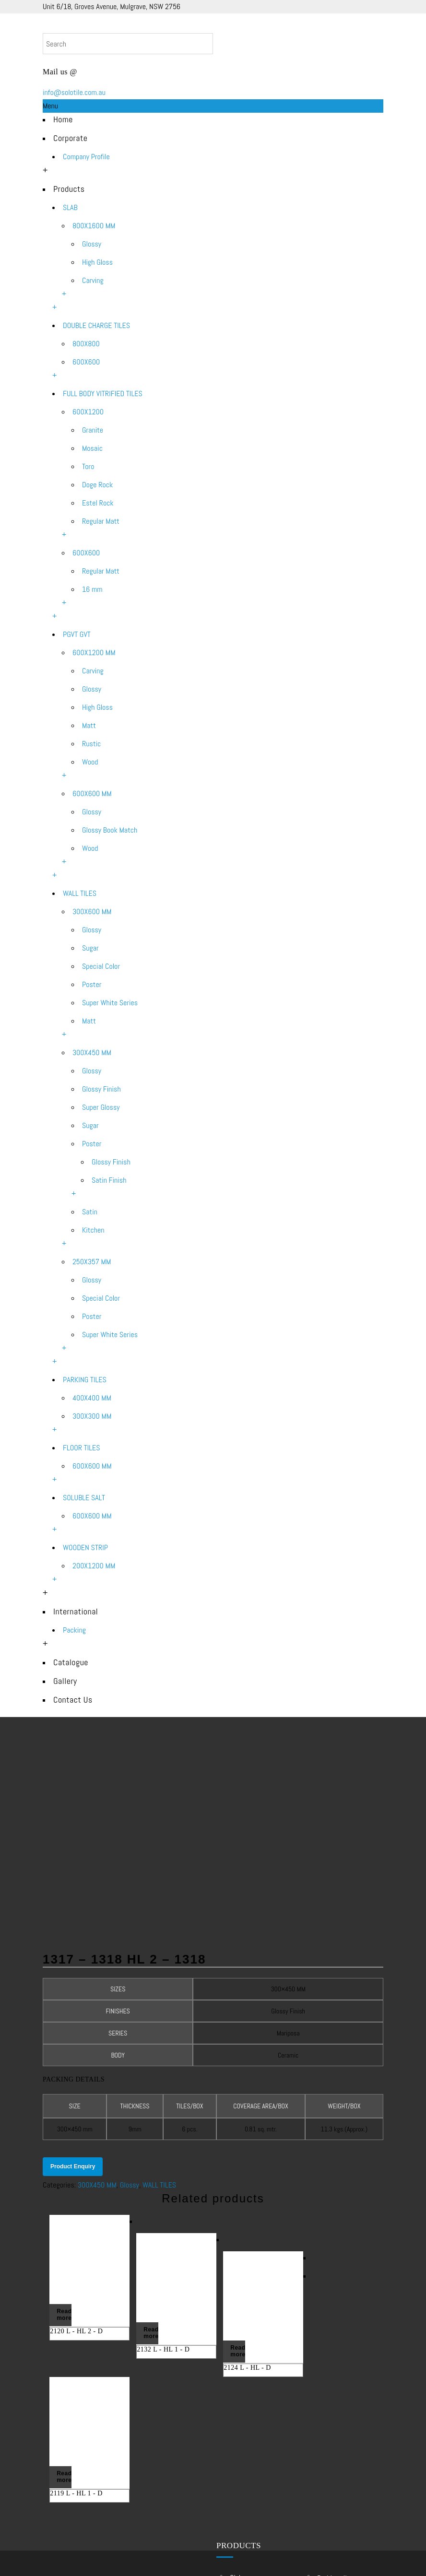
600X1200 (88, 412)
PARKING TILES (84, 1380)
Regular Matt (100, 521)
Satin (89, 1212)
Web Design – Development (256, 2556)
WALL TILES (79, 893)
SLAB (70, 207)
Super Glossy (101, 1107)
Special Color (101, 966)
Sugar (90, 948)
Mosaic (92, 448)
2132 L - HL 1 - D (163, 2161)
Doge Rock (97, 485)
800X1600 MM (94, 226)
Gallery (65, 1680)
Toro (88, 466)
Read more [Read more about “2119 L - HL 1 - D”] (64, 2288)
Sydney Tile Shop (341, 2467)
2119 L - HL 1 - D (76, 2304)
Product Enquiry (72, 1979)
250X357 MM (91, 1262)
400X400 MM (91, 1398)
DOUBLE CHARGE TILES (96, 325)
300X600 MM (92, 911)
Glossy (91, 244)
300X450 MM (91, 1052)
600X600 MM (92, 793)
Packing (74, 1630)
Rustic (91, 744)
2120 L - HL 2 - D (76, 2143)
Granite (92, 430)
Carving (93, 280)
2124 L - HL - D (247, 2179)
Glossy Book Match (109, 830)
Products (69, 188)
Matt (89, 725)
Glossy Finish (101, 1089)
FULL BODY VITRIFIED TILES (102, 393)
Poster (91, 984)
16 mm (92, 589)
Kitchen (93, 1230)
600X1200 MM (94, 652)
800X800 (86, 344)
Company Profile (86, 157)
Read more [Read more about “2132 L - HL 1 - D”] (150, 2145)
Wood (90, 762)
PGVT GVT (77, 634)
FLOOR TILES (81, 1448)
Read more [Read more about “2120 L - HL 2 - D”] (64, 2127)
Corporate (70, 137)
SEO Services (324, 2556)
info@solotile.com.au (74, 92)
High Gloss (97, 262)
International (75, 1611)
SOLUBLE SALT (84, 1498)
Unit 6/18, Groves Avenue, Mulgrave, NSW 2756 (111, 6)
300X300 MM (91, 1416)
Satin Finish (109, 1180)
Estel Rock (98, 503)
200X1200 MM (93, 1566)
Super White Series (110, 1003)
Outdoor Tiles (336, 2493)
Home (63, 119)
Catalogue (70, 1662)
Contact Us (73, 1699)
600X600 (86, 362)
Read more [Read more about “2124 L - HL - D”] (237, 2163)
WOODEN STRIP (85, 1547)
